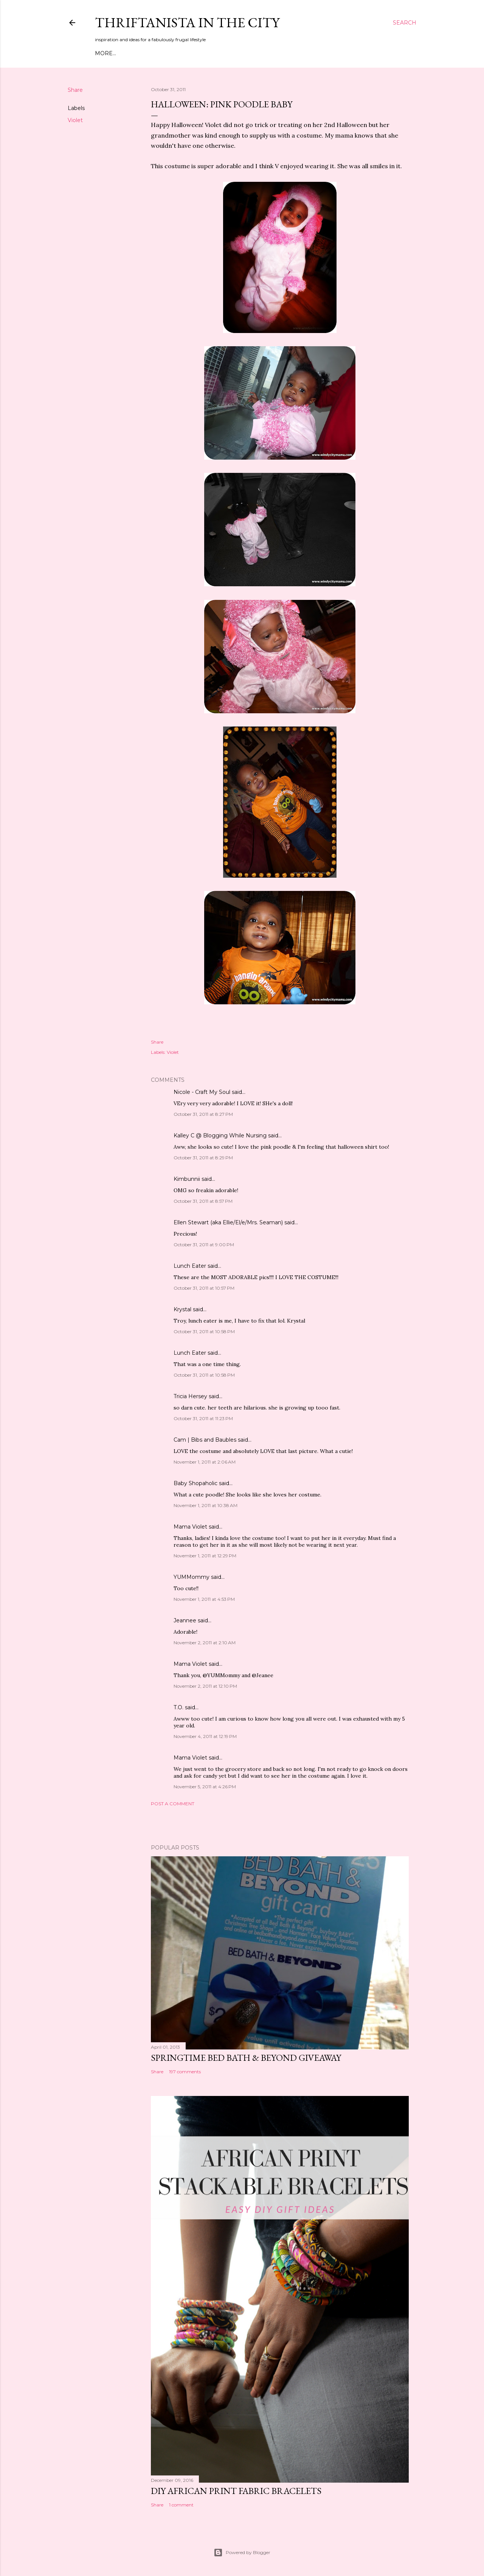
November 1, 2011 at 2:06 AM (205, 1462)
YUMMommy (191, 1577)
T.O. (178, 1707)
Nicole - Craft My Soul (202, 1092)
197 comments (185, 2071)
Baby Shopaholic (195, 1483)
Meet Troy (133, 53)
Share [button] (75, 90)
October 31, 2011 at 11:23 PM (203, 1418)
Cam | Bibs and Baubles (205, 1439)
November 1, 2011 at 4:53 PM (204, 1599)
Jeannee (185, 1620)
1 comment (181, 2505)
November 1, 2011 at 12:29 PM (205, 1555)
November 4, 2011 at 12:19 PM (205, 1736)
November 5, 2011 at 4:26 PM (205, 1786)
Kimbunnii (187, 1179)
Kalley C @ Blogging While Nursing (220, 1135)
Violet (75, 120)
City (195, 53)
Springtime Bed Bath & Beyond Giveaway (246, 2057)
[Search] (404, 23)
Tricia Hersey (190, 1396)
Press (231, 53)
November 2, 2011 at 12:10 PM (205, 1686)
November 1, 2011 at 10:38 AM (205, 1505)
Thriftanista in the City (187, 22)
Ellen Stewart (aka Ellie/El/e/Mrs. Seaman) (228, 1222)
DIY (180, 53)
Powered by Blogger (242, 2552)
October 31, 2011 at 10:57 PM (204, 1288)
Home (104, 53)
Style (162, 53)
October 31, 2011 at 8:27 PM (203, 1114)
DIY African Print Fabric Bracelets (236, 2491)
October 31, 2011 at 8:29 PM (203, 1157)
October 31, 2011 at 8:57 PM (203, 1201)
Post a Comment (172, 1803)
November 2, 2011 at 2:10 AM (205, 1642)
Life (211, 53)
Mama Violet (190, 1526)
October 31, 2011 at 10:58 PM (204, 1331)
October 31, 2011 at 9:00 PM (204, 1244)
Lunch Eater (190, 1265)
